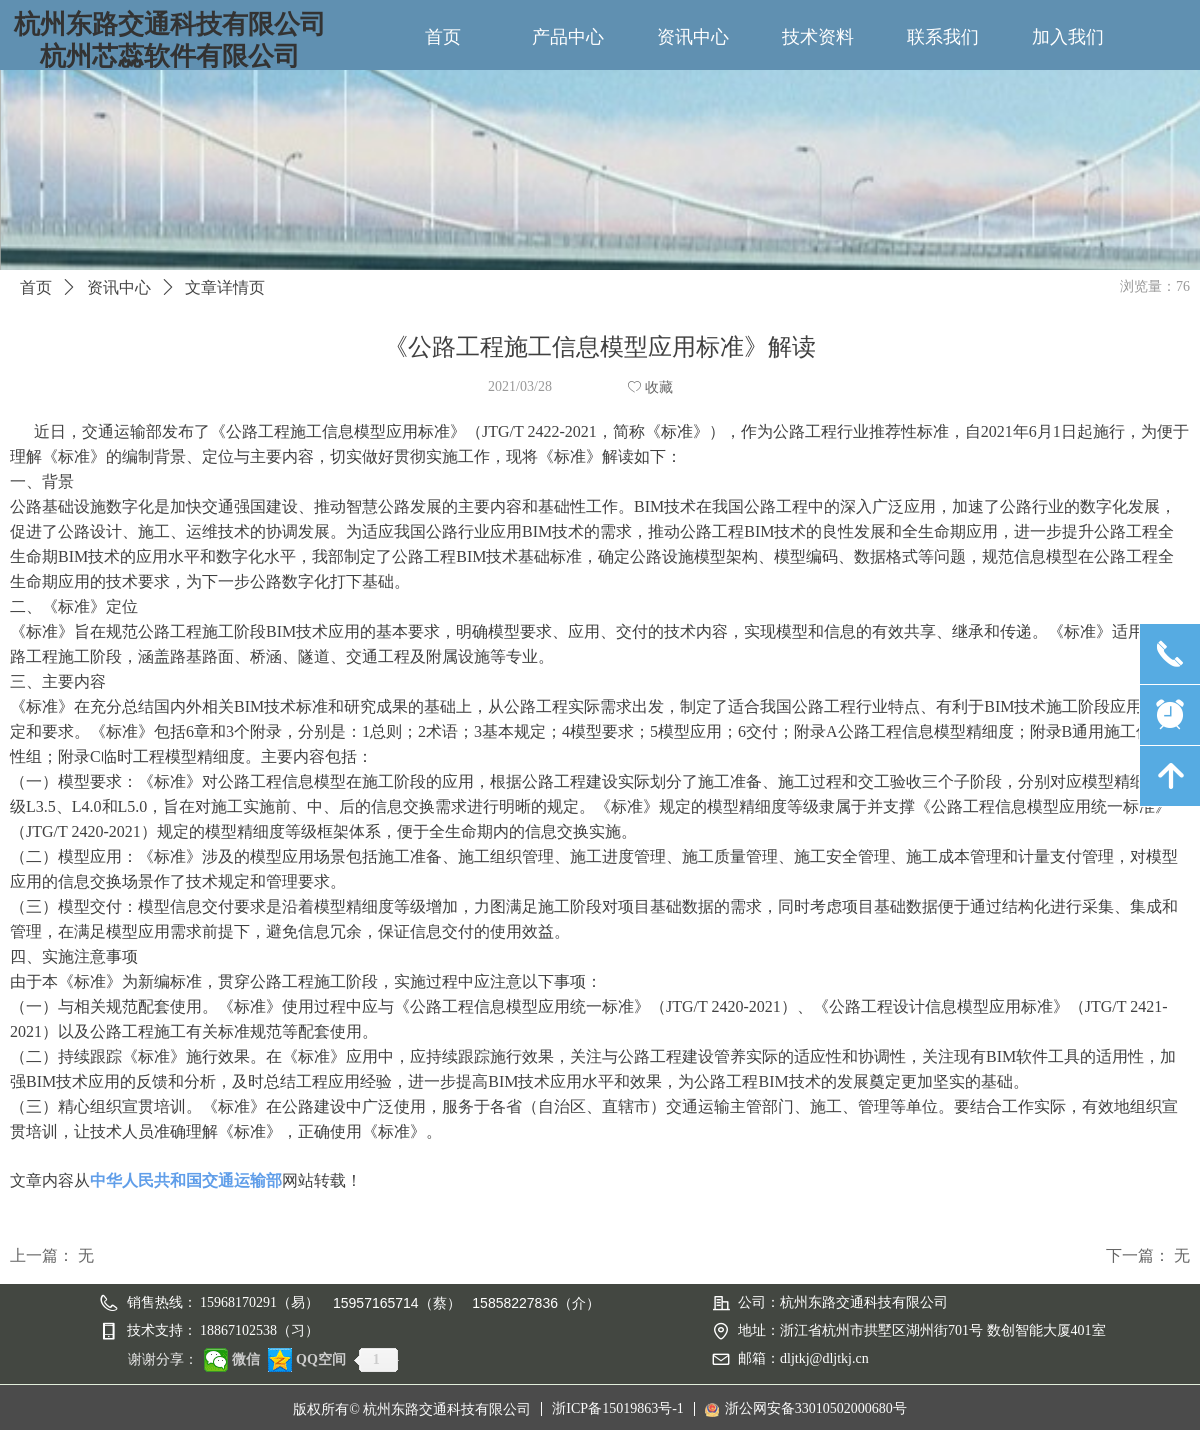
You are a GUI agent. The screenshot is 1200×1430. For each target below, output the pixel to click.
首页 (36, 287)
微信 (246, 1359)
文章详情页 (225, 287)
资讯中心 (119, 287)
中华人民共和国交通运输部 (186, 1180)
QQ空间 (321, 1359)
